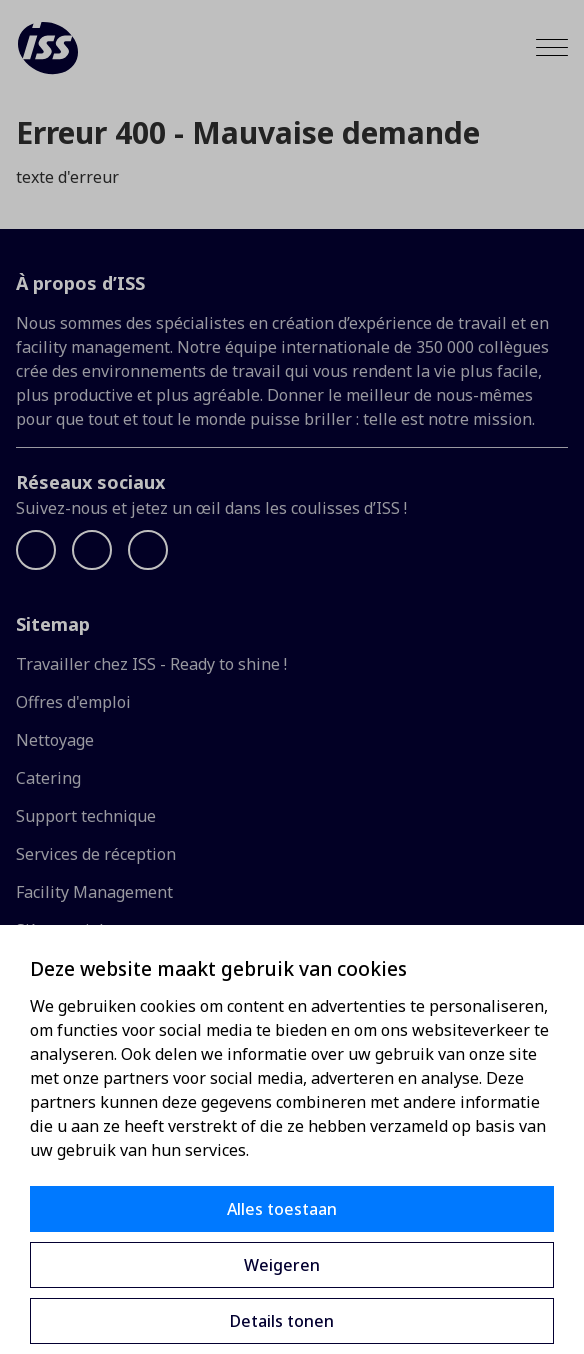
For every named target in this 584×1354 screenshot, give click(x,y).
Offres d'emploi (73, 702)
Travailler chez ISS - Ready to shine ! (151, 664)
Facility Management (94, 892)
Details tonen (282, 1321)
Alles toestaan (282, 1209)
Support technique (86, 816)
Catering (48, 778)
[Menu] (552, 47)
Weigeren (282, 1265)
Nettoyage (55, 740)
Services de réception (96, 854)
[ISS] (48, 48)
